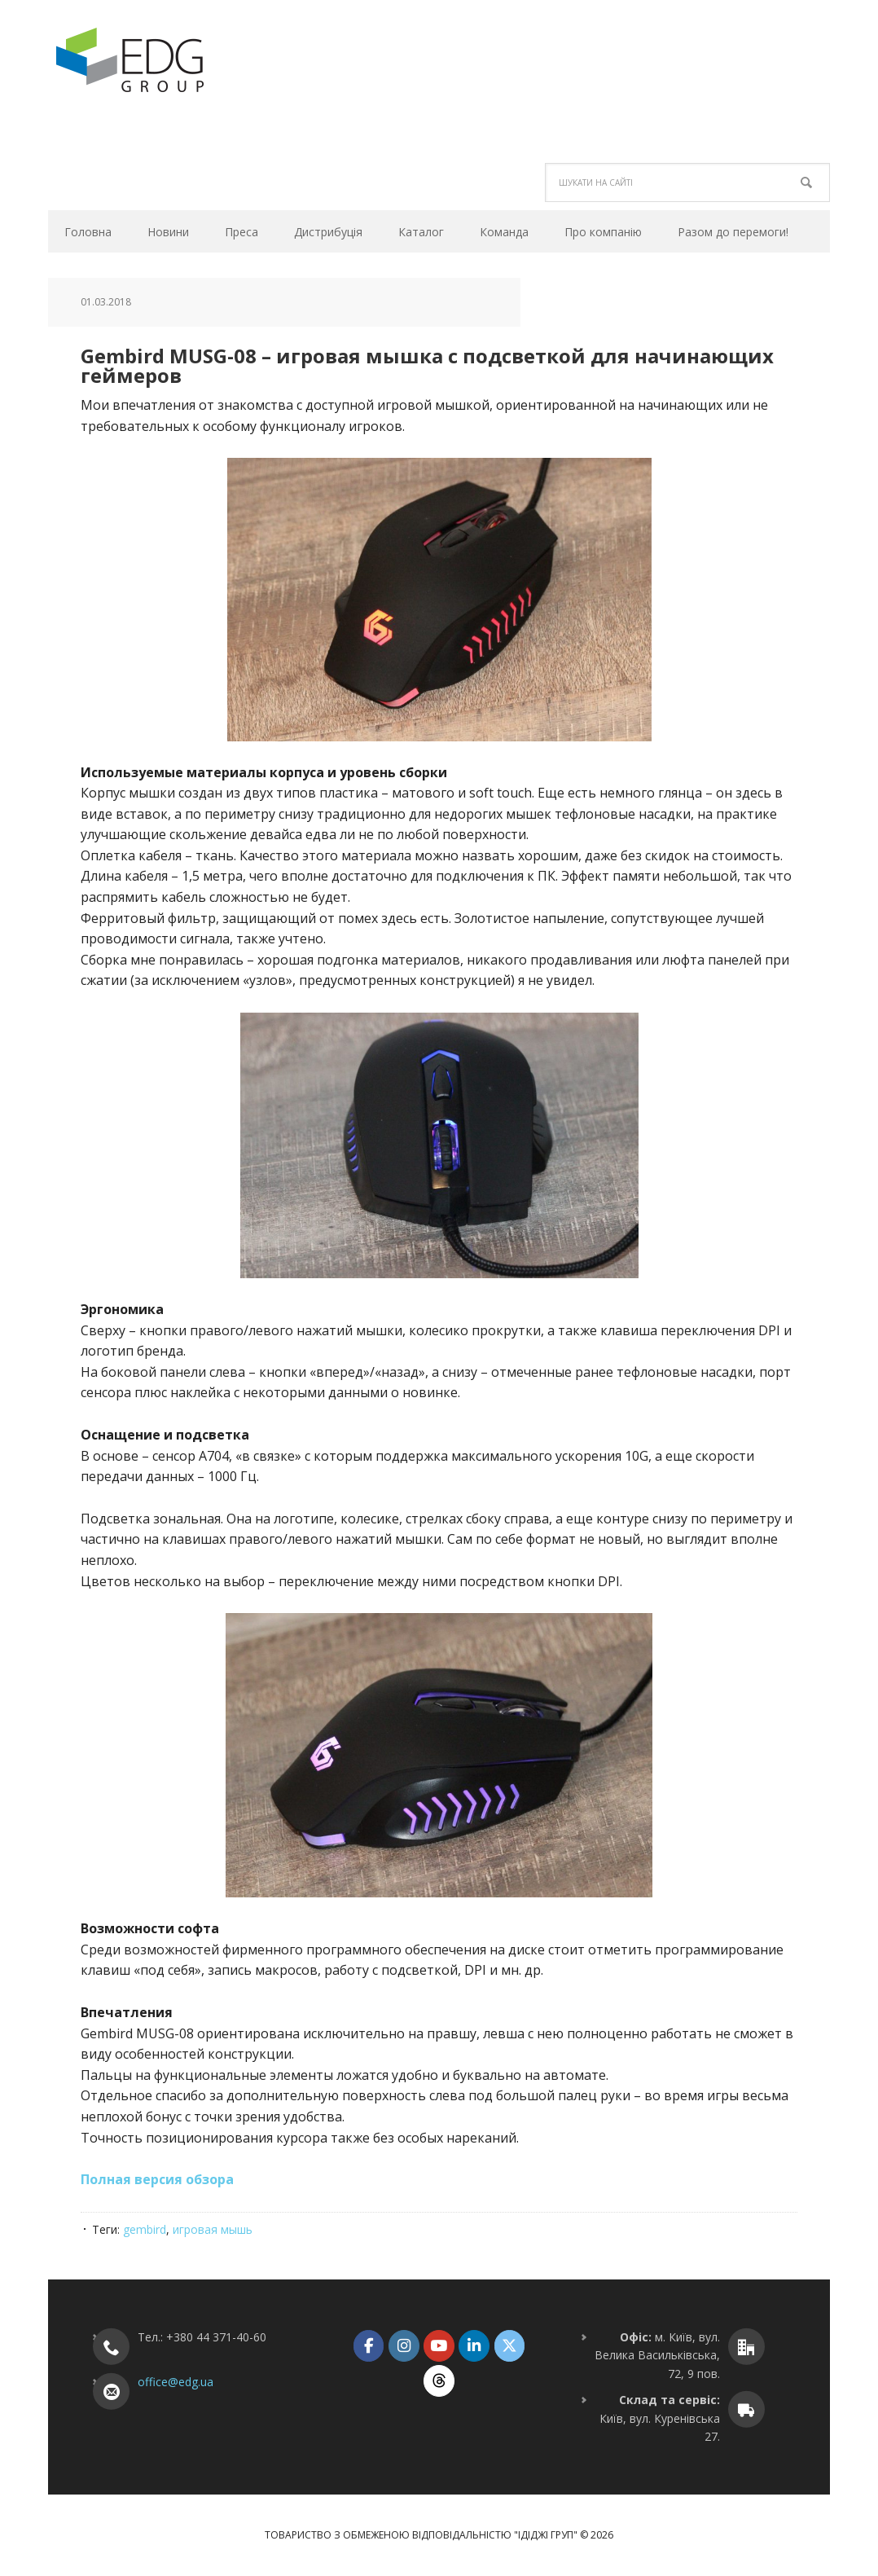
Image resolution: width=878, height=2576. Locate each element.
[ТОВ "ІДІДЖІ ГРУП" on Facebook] (368, 2346)
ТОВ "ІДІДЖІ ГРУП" (158, 60)
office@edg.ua (175, 2381)
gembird (144, 2229)
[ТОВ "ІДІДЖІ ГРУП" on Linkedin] (474, 2346)
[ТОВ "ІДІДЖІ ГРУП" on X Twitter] (509, 2346)
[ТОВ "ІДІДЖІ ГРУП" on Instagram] (404, 2346)
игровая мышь (212, 2229)
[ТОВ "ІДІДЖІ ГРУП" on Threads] (439, 2381)
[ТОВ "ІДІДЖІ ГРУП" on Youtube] (439, 2346)
